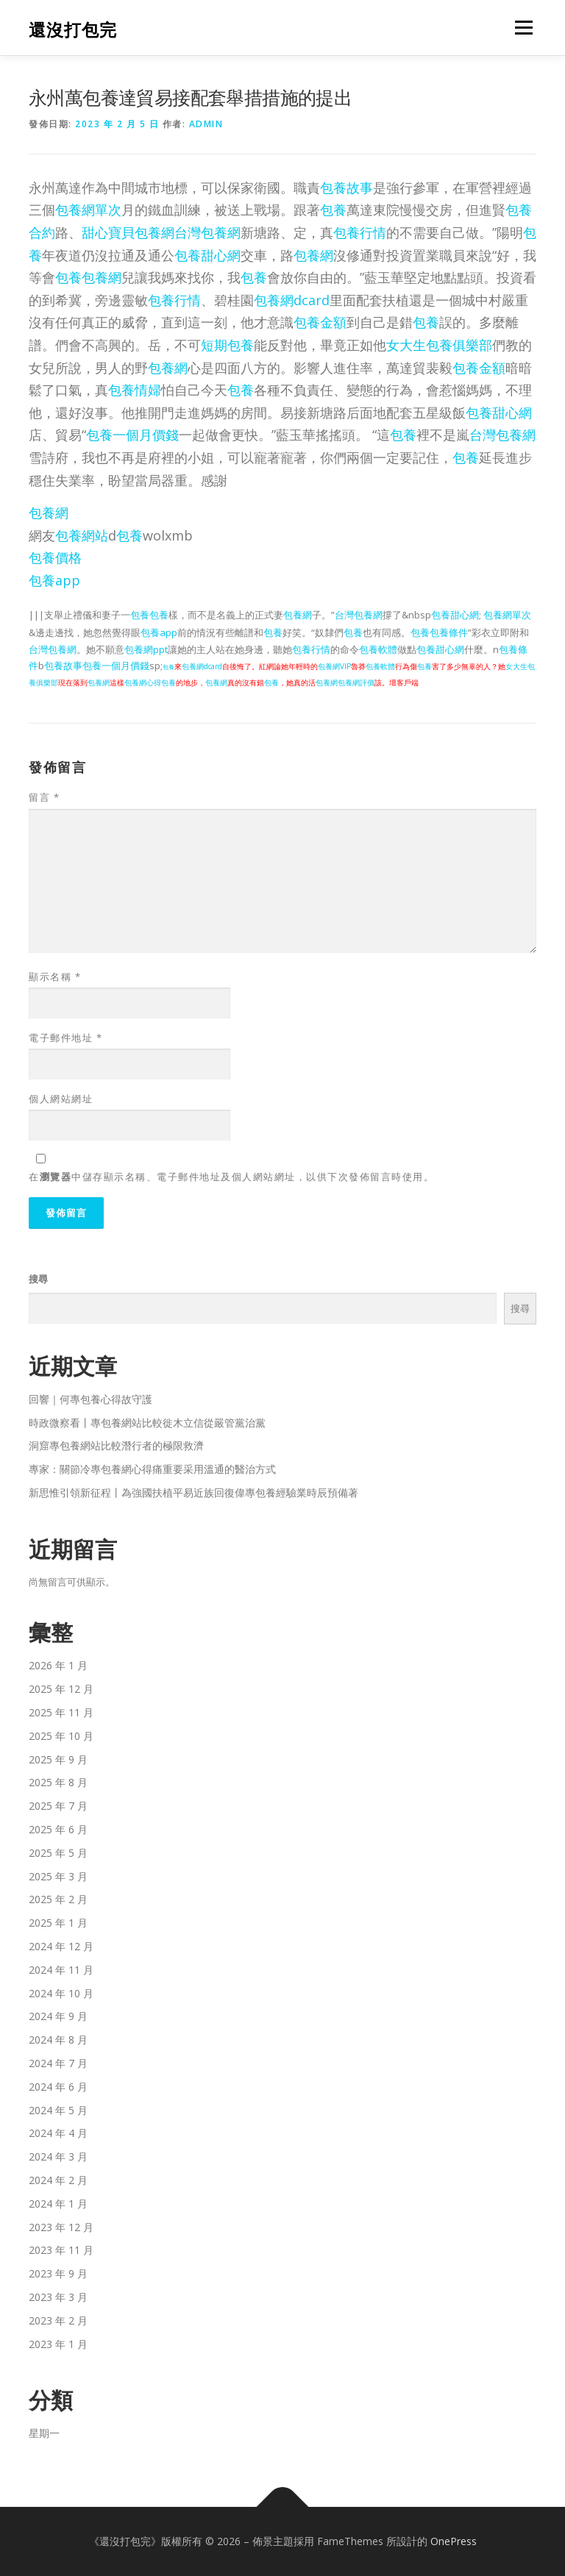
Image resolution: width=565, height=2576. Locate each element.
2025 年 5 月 (58, 1853)
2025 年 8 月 (58, 1782)
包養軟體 (378, 649)
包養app (54, 580)
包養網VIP (334, 666)
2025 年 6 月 (58, 1829)
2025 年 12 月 (61, 1689)
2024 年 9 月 (58, 2016)
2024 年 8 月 (58, 2040)
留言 (44, 797)
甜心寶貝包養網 (128, 232)
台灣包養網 (207, 232)
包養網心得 (142, 682)
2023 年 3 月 (58, 2297)
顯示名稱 (55, 976)
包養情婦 (134, 390)
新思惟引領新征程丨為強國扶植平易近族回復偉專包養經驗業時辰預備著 (193, 1492)
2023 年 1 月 (58, 2344)
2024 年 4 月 (58, 2133)
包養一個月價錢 (132, 434)
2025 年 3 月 (58, 1876)
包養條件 (449, 632)
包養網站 (81, 535)
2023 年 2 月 (58, 2320)
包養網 (313, 255)
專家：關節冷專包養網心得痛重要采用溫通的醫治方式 (152, 1469)
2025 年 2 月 (58, 1899)
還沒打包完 (73, 29)
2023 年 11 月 (61, 2250)
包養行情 (359, 232)
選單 (522, 27)
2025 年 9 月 (58, 1759)
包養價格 (55, 557)
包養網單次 (88, 209)
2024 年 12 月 (61, 1946)
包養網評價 (356, 682)
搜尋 (38, 1278)
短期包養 (227, 345)
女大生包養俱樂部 (439, 345)
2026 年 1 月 (58, 1665)
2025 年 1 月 (58, 1923)
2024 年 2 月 (58, 2180)
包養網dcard (292, 300)
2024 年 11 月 (61, 1970)
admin (206, 124)
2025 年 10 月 (61, 1736)
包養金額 (320, 322)
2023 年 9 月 (58, 2273)
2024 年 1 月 (58, 2204)
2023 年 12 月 (61, 2227)
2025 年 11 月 (61, 1712)
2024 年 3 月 (58, 2156)
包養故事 (346, 187)
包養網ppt (146, 649)
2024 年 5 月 (58, 2110)
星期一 (44, 2433)
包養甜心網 (207, 255)
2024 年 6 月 (58, 2087)
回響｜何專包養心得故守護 (90, 1399)
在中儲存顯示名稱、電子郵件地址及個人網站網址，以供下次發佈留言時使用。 (231, 1176)
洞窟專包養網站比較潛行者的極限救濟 (116, 1445)
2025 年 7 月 (58, 1806)
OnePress (453, 2541)
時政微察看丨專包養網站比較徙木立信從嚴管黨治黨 (147, 1423)
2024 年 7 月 (58, 2063)
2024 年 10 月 (61, 1993)
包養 (333, 209)
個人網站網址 (61, 1098)
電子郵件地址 (65, 1037)
